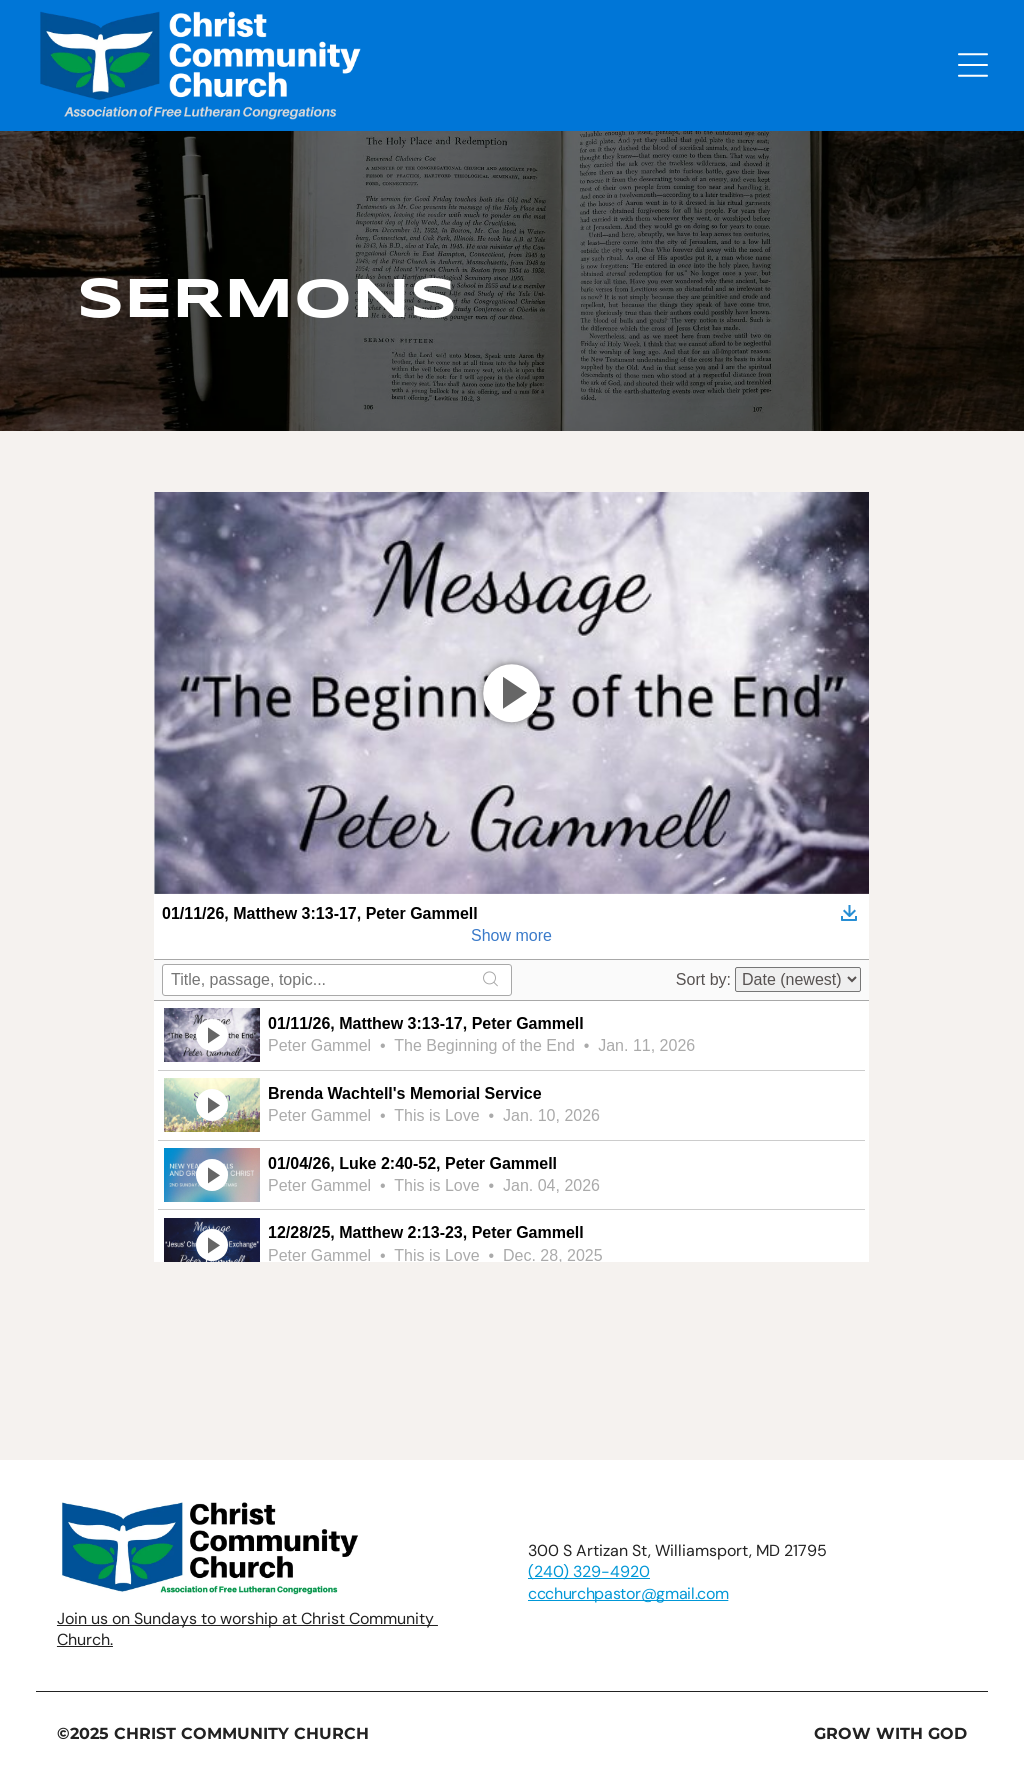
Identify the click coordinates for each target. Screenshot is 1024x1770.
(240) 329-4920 (589, 1571)
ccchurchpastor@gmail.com (628, 1593)
